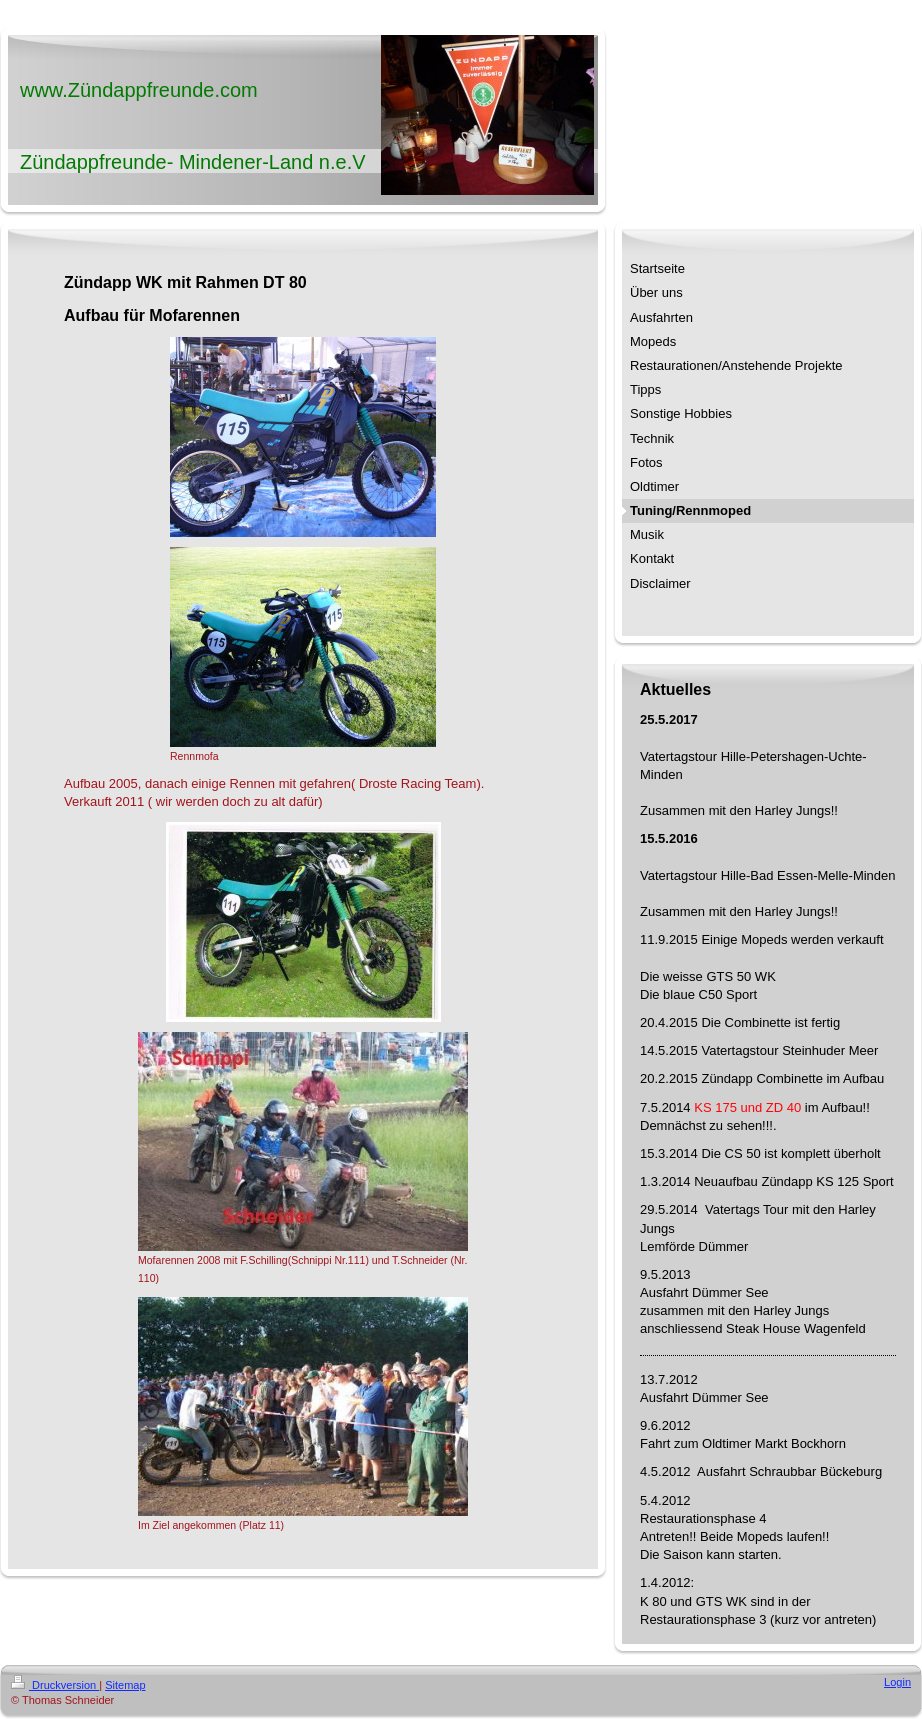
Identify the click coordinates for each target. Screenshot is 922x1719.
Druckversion (55, 1685)
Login (897, 1682)
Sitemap (125, 1685)
